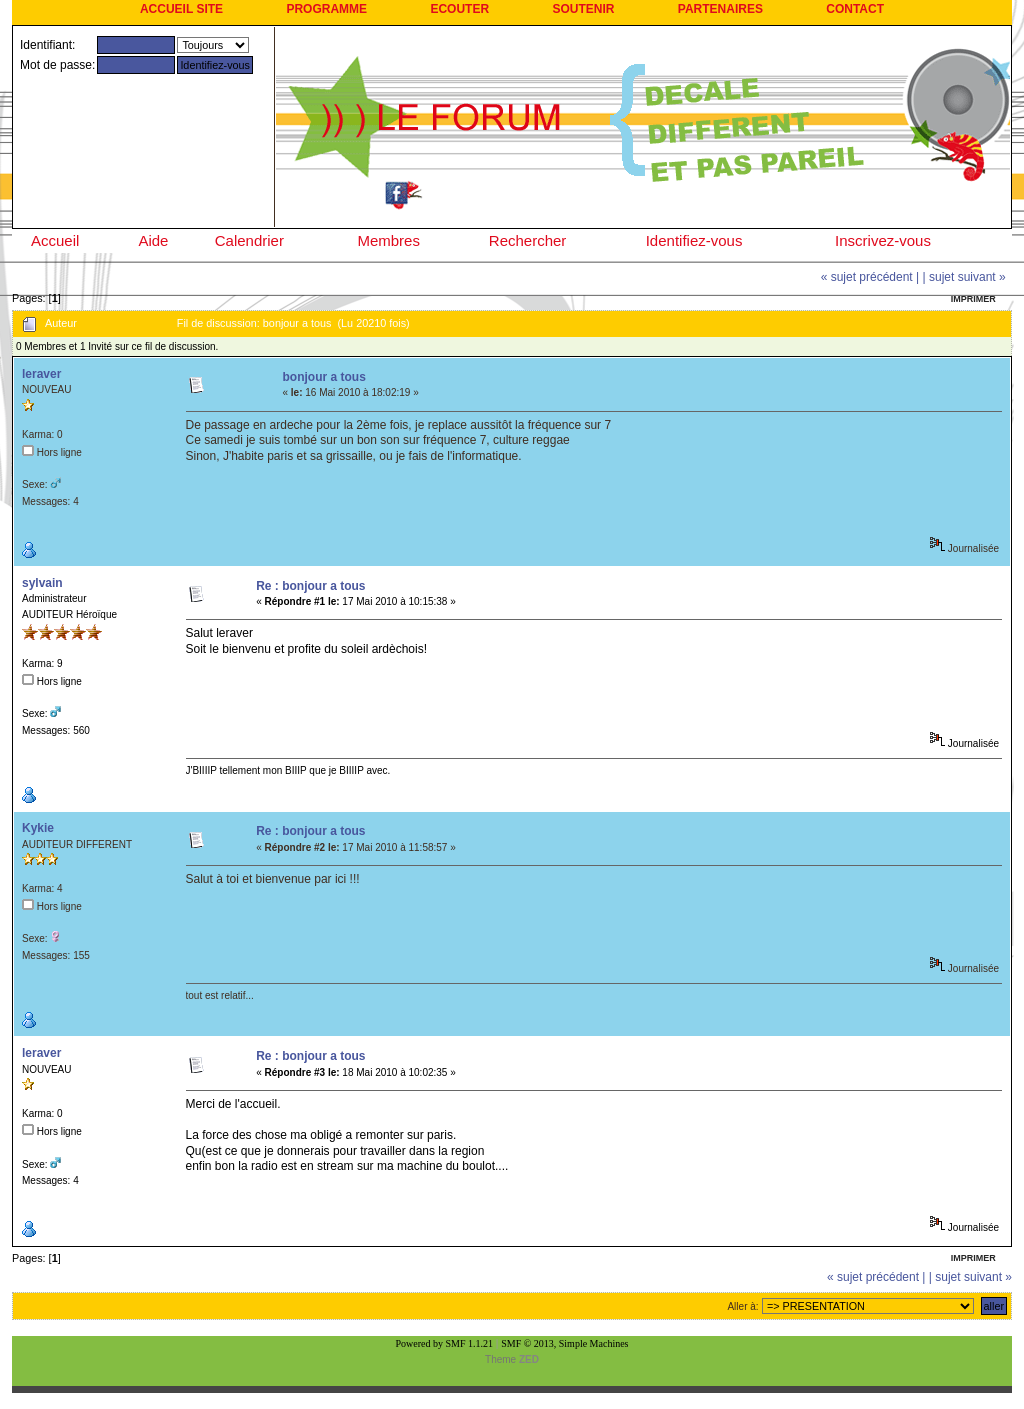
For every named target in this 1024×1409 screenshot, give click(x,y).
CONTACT (855, 9)
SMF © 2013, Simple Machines (564, 1343)
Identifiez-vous (694, 240)
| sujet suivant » (964, 277)
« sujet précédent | (870, 277)
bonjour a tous (323, 377)
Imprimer (973, 299)
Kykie (38, 828)
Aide (153, 240)
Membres (388, 240)
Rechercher (528, 240)
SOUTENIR (583, 9)
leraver (41, 374)
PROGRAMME (326, 9)
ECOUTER (459, 9)
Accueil (55, 240)
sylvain (42, 583)
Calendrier (249, 240)
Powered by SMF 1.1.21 (445, 1343)
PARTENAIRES (720, 9)
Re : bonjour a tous (310, 586)
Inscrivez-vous (883, 240)
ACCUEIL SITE (181, 9)
